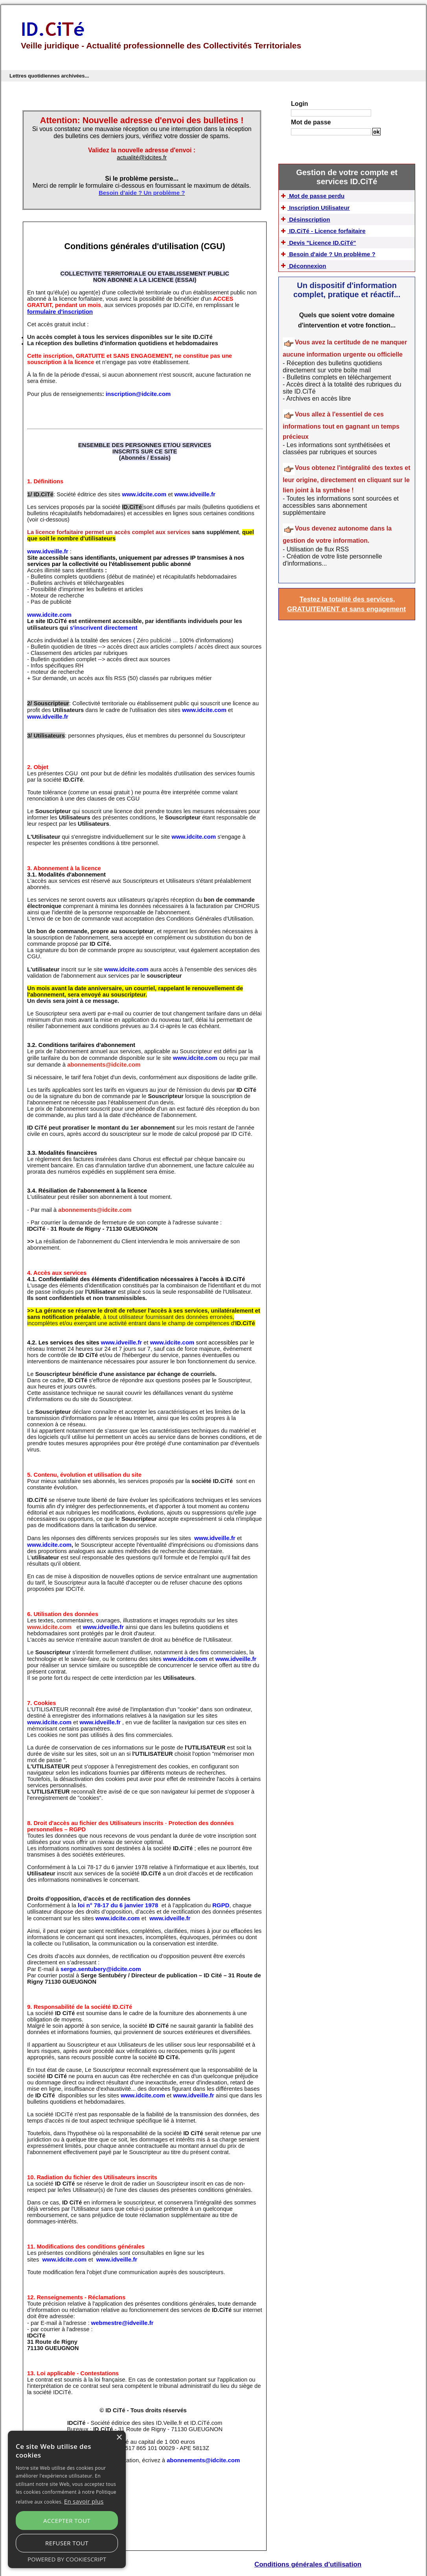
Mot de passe (311, 122)
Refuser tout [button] (94, 2546)
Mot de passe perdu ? (352, 140)
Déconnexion (315, 290)
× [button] (119, 2468)
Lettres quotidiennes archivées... (49, 76)
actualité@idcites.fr (142, 157)
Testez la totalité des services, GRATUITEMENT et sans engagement (347, 635)
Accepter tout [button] (40, 2546)
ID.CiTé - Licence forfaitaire (338, 242)
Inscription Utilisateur (329, 209)
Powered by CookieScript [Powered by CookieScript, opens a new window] (66, 2560)
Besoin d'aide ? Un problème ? (344, 274)
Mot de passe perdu (326, 193)
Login (299, 103)
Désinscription (317, 225)
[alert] (67, 2514)
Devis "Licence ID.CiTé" (333, 258)
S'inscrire (351, 143)
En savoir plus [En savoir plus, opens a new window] (79, 2530)
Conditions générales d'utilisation (307, 2555)
